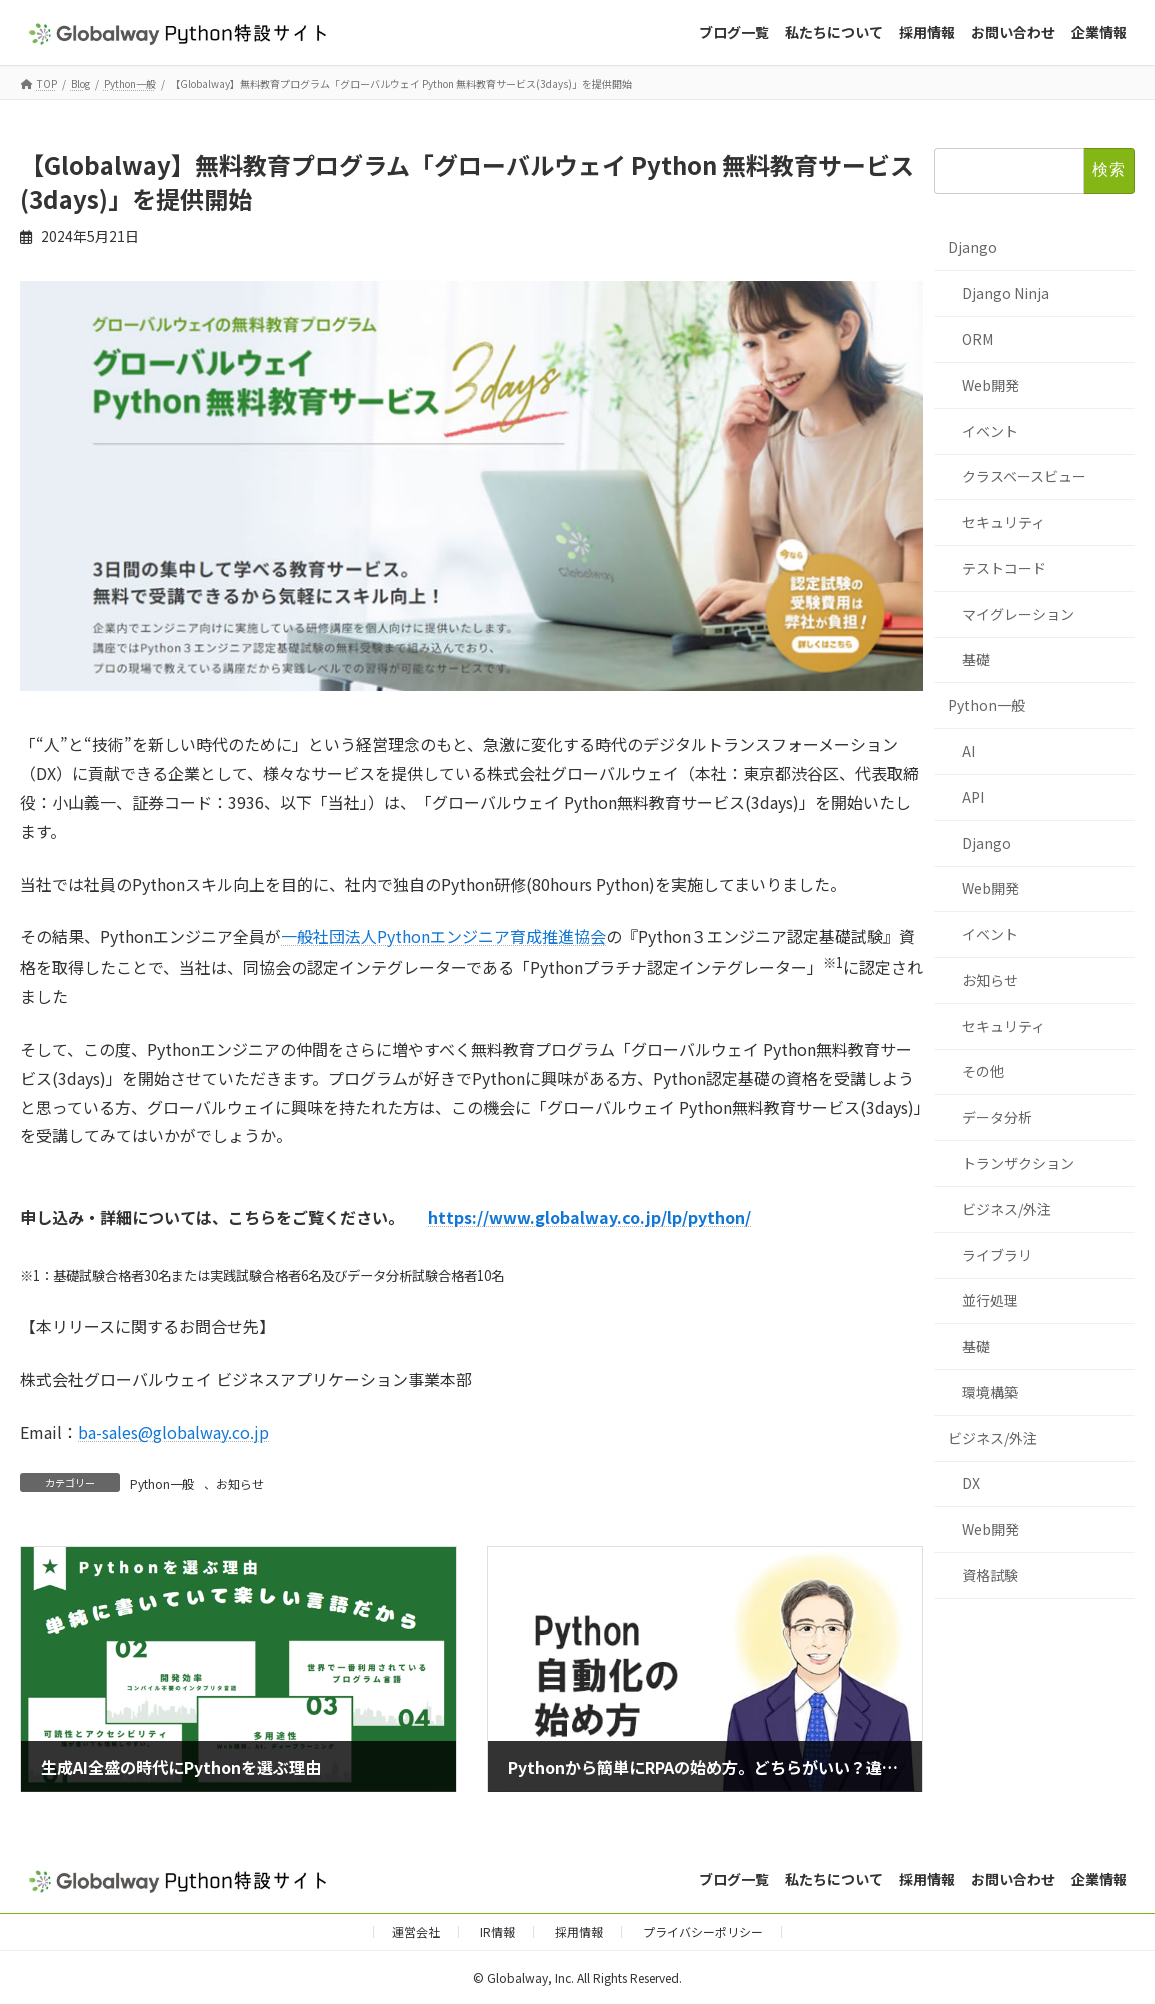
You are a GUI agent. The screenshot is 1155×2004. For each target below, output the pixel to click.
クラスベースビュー (1024, 477)
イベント (990, 431)
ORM (977, 339)
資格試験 (990, 1575)
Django (972, 248)
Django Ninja (1005, 294)
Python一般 (162, 1483)
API (973, 797)
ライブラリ (997, 1255)
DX (971, 1484)
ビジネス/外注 (1006, 1209)
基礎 (976, 660)
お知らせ (240, 1483)
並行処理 (990, 1301)
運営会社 (416, 1931)
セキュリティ (1003, 523)
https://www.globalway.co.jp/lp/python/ (589, 1217)
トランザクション (1018, 1163)
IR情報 (497, 1931)
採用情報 (579, 1931)
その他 (983, 1072)
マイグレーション (1018, 614)
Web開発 (990, 385)
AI (968, 751)
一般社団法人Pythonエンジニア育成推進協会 (443, 936)
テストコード (1004, 568)
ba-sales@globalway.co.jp (173, 1432)
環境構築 (990, 1392)
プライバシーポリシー (703, 1931)
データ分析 (997, 1118)
